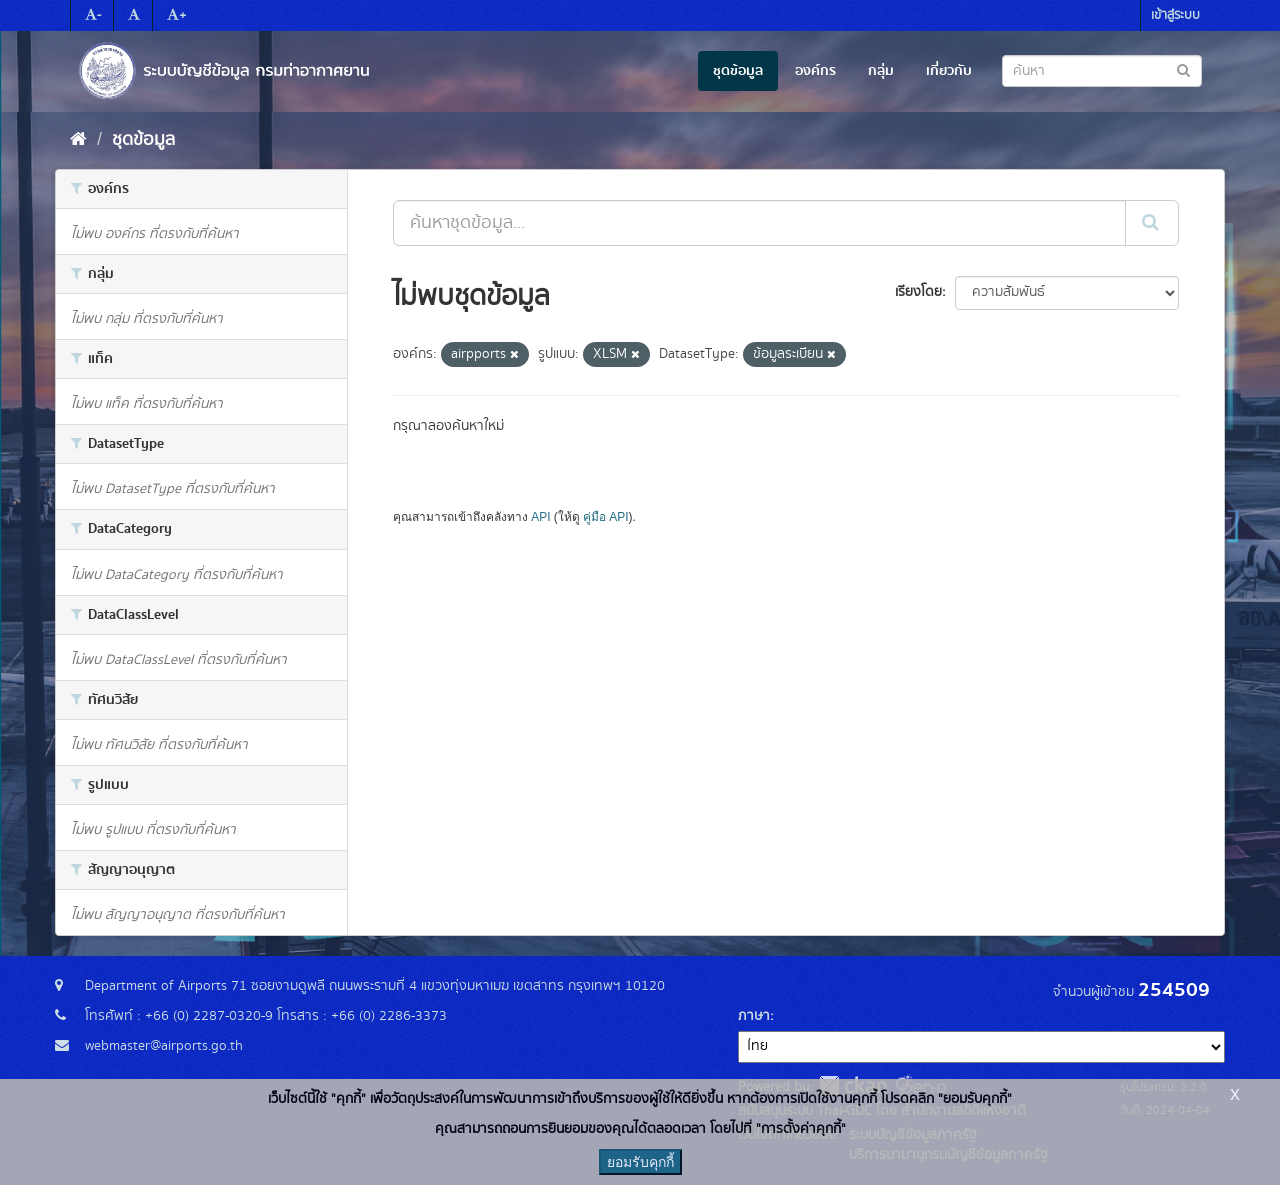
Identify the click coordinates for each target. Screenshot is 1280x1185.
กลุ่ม (881, 71)
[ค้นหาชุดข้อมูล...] (759, 223)
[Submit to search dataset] (1183, 69)
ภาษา (754, 1016)
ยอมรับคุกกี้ (640, 1162)
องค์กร (815, 71)
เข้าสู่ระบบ (1175, 15)
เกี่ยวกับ (949, 71)
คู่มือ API (605, 517)
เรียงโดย (918, 292)
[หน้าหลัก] (78, 140)
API (540, 517)
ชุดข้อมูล (738, 71)
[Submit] (1152, 223)
